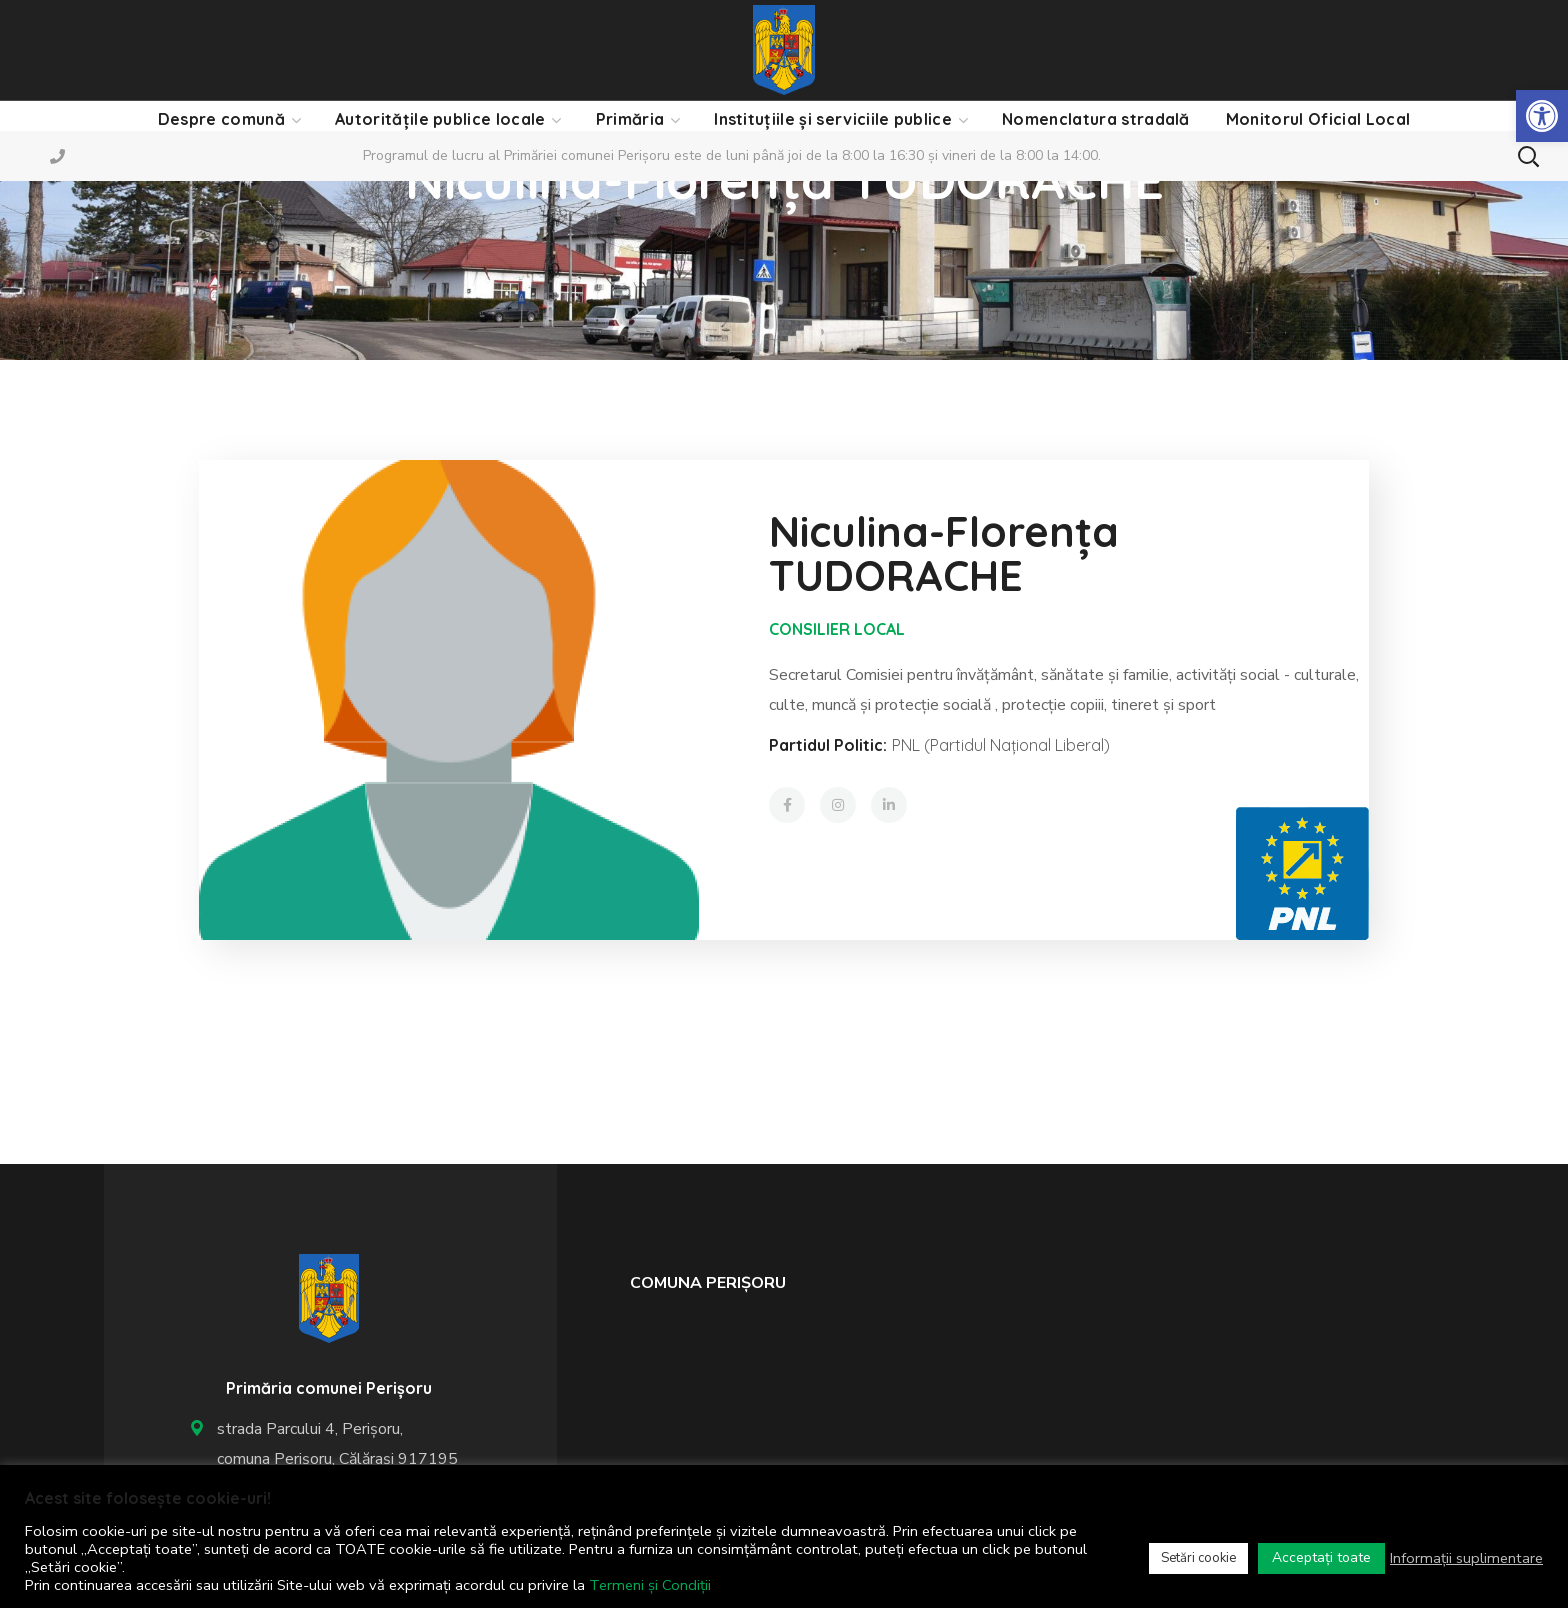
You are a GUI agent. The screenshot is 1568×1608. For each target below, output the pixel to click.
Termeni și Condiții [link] (650, 1585)
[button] (1528, 156)
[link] (1542, 116)
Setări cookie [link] (1198, 1558)
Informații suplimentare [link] (1466, 1558)
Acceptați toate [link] (1321, 1557)
